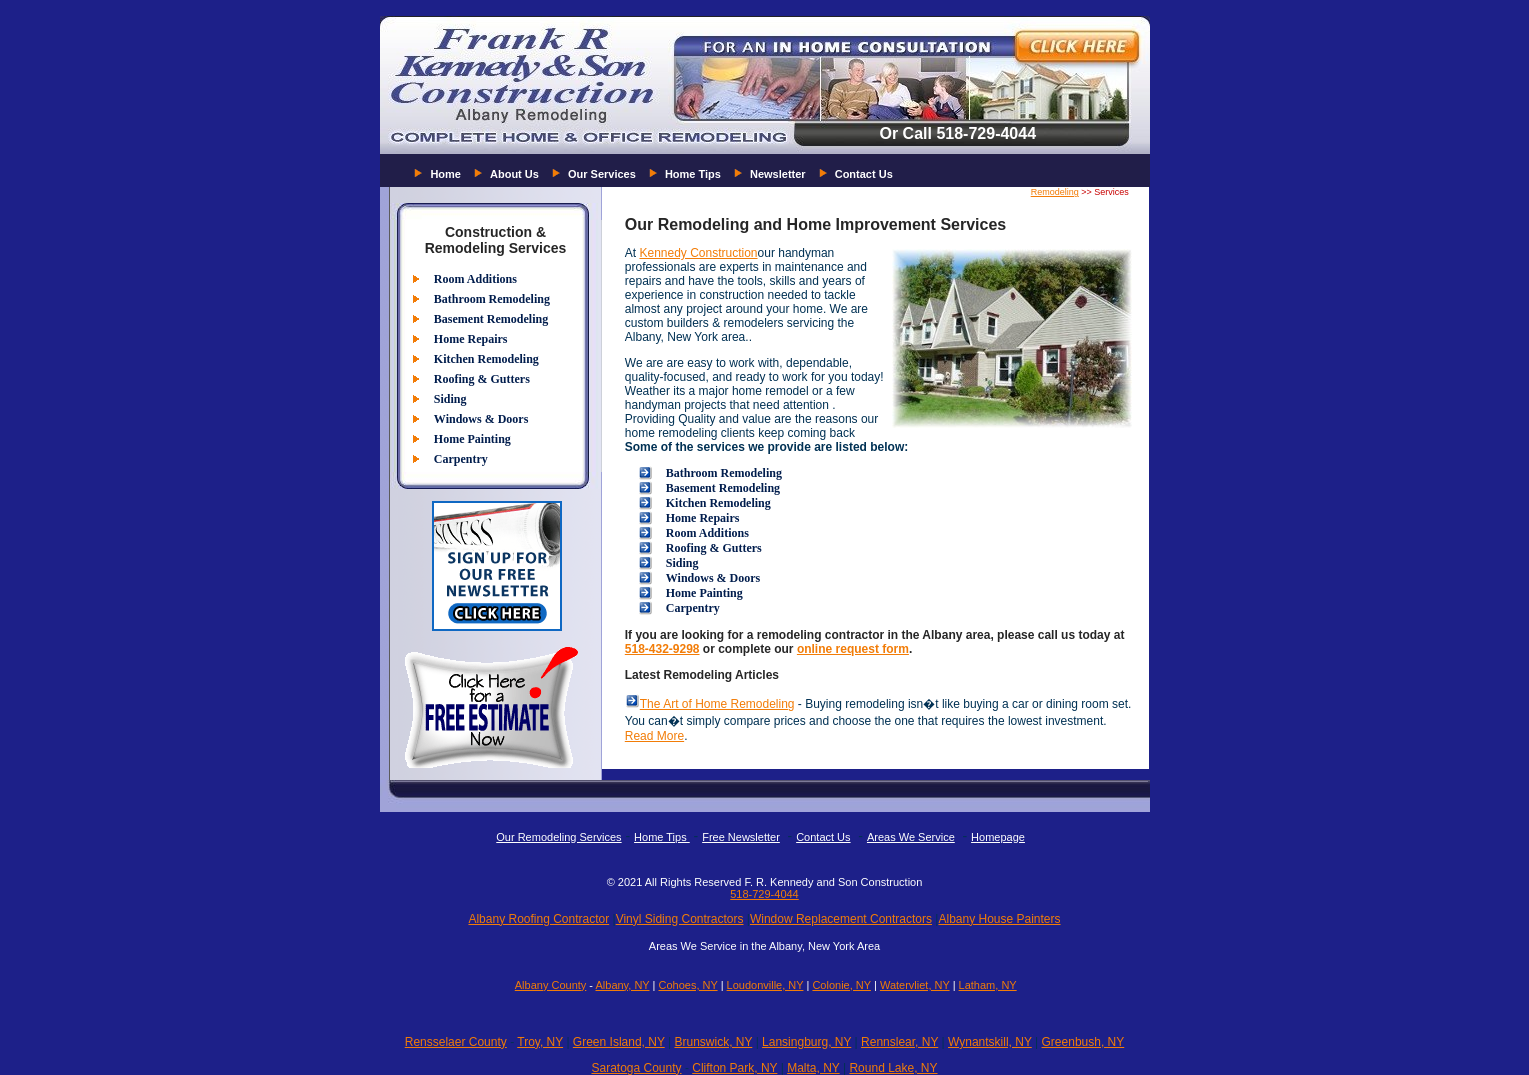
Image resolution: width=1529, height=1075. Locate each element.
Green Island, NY (619, 1042)
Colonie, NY (841, 985)
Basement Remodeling (491, 319)
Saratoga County (636, 1068)
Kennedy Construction (698, 253)
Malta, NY (813, 1068)
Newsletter (778, 174)
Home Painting (472, 439)
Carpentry (461, 459)
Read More (654, 736)
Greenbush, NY (1083, 1042)
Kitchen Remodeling (486, 359)
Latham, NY (988, 985)
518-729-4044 (764, 894)
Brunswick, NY (713, 1042)
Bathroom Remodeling (492, 299)
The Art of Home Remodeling (717, 704)
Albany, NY (622, 985)
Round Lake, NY (893, 1068)
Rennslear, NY (899, 1042)
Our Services (602, 174)
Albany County (551, 985)
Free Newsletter (741, 837)
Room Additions (475, 279)
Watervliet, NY (915, 985)
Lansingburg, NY (806, 1042)
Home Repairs (471, 339)
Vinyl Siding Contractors (680, 919)
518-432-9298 (662, 649)
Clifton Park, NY (734, 1068)
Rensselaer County (456, 1042)
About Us (514, 174)
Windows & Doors (481, 419)
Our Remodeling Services (558, 837)
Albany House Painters (999, 919)
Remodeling (1055, 192)
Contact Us (864, 174)
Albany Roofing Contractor (538, 919)
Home (445, 174)
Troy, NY (540, 1042)
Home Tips (693, 174)
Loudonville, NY (765, 985)
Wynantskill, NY (990, 1042)
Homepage (998, 837)
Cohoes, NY (687, 985)
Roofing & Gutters (482, 379)
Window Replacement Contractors (841, 919)
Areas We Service (911, 837)
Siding (450, 399)
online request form (853, 649)
